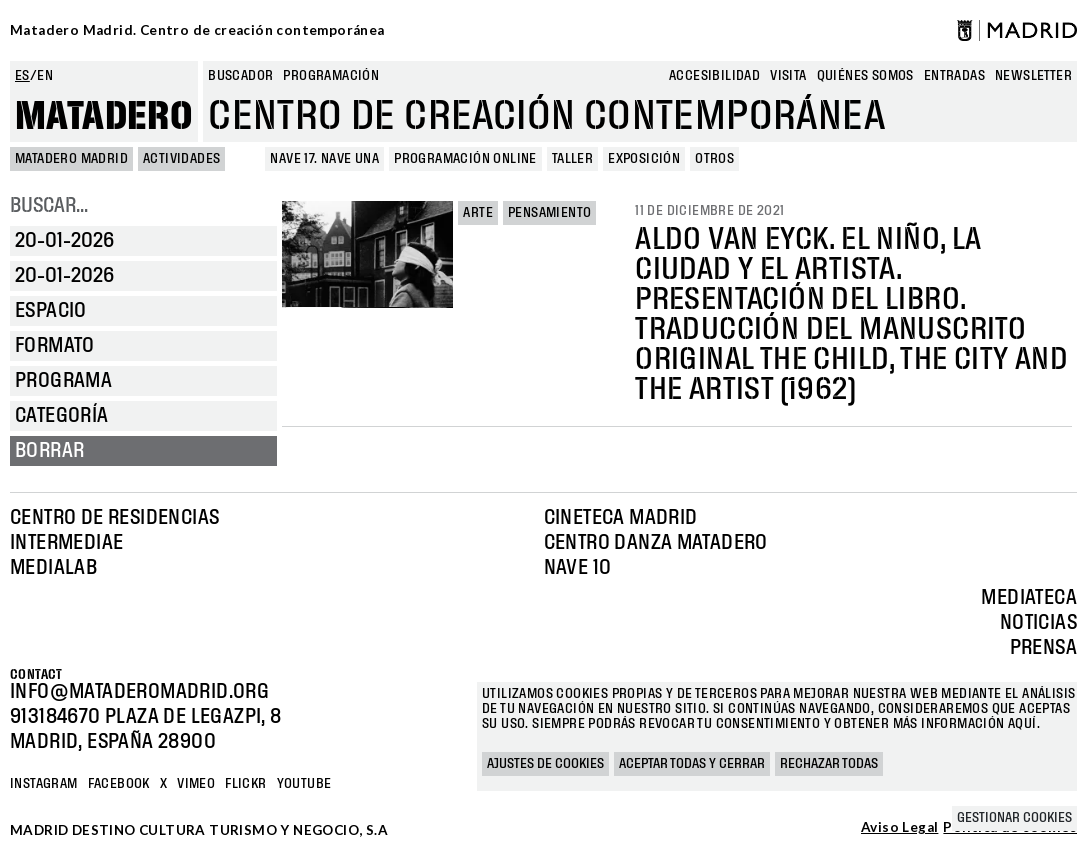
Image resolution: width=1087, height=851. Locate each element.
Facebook (119, 784)
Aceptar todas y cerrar (692, 764)
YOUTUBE (304, 784)
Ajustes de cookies (545, 764)
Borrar (49, 451)
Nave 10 (578, 568)
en (45, 76)
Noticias (1038, 623)
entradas (954, 76)
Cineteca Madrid (621, 518)
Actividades (181, 159)
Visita (788, 76)
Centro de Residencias (114, 518)
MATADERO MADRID (71, 159)
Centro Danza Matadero (656, 543)
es (22, 76)
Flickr (245, 784)
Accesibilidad (714, 76)
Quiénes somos (865, 76)
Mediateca (1029, 598)
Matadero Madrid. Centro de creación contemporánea (197, 30)
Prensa (1043, 648)
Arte (478, 213)
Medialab (53, 568)
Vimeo (196, 784)
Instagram (44, 784)
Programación (331, 76)
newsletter (1033, 76)
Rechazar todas (829, 764)
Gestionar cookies (1014, 818)
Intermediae (66, 543)
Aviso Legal (899, 828)
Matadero (104, 117)
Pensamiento (549, 213)
